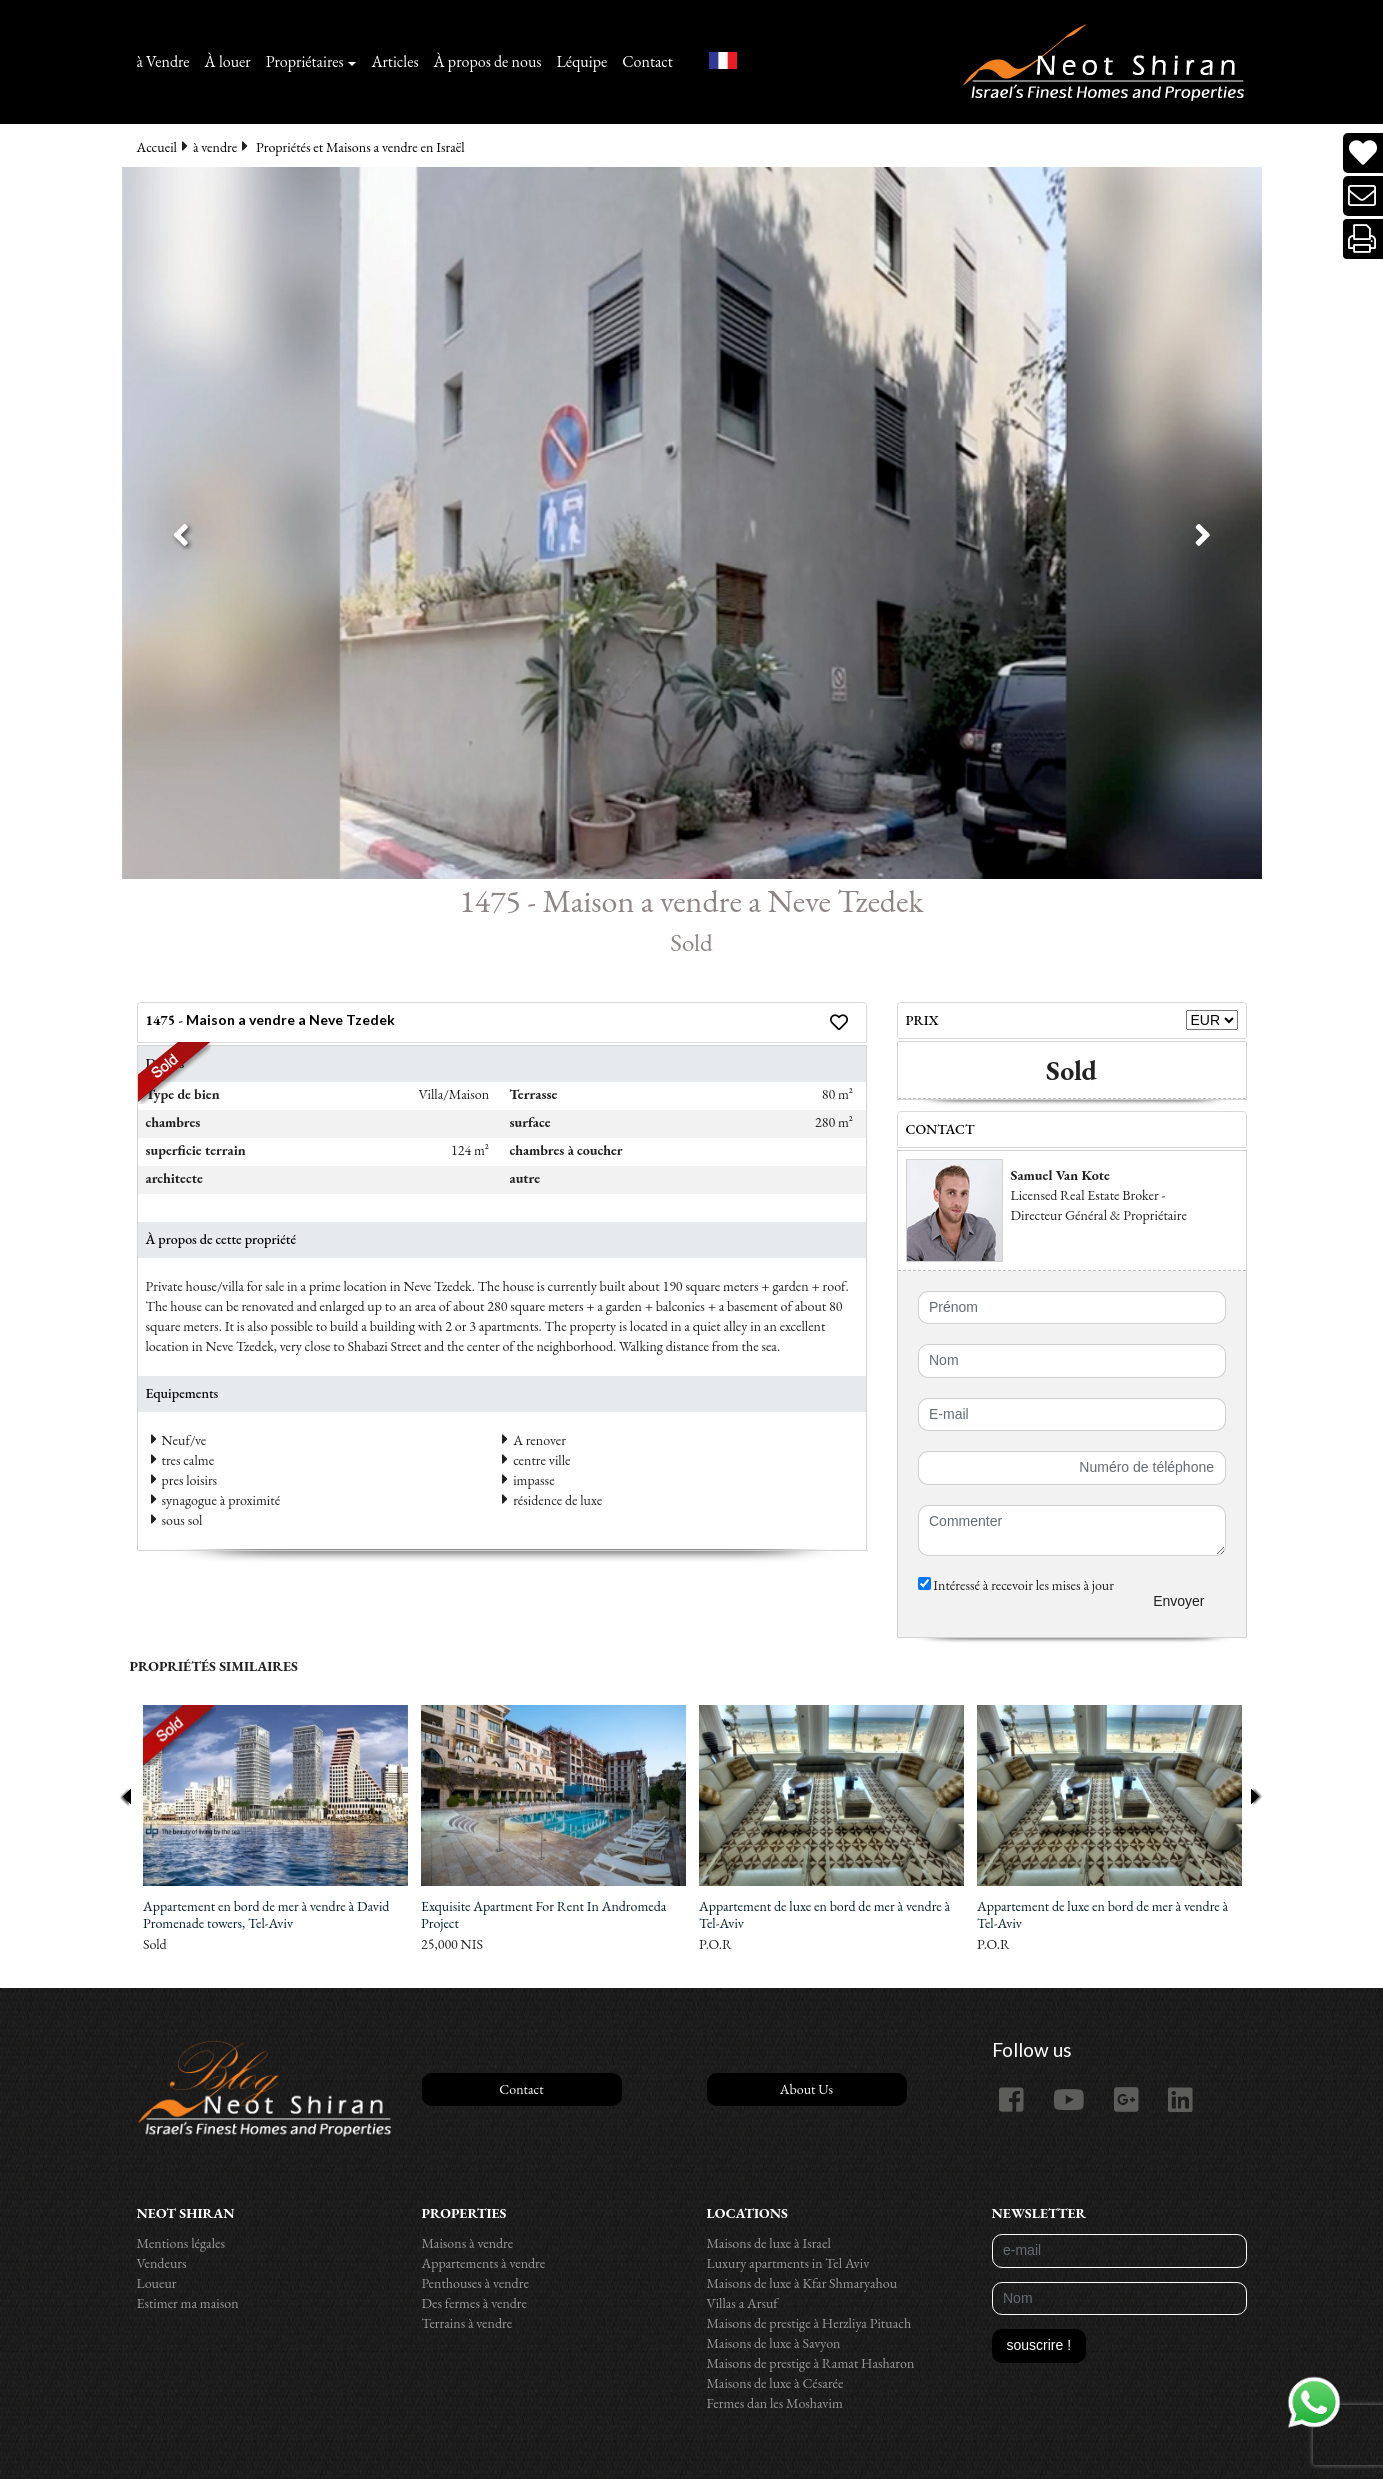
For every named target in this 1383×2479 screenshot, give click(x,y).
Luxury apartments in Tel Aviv (788, 2263)
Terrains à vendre (467, 2323)
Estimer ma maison (188, 2303)
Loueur (157, 2283)
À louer (228, 61)
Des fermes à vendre (475, 2303)
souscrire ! (1039, 2345)
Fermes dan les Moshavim (775, 2403)
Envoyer (1178, 1601)
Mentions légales (181, 2243)
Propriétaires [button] (305, 61)
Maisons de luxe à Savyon (774, 2343)
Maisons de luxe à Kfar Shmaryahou (802, 2283)
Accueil (157, 147)
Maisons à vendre (468, 2243)
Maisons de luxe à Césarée (775, 2383)
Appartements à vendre (484, 2263)
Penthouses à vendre (475, 2283)
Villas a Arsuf (742, 2303)
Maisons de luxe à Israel (769, 2243)
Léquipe (582, 61)
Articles (394, 61)
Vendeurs (162, 2263)
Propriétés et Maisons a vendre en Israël (360, 147)
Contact (647, 61)
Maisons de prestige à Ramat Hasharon (811, 2363)
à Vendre (163, 61)
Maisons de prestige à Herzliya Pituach (809, 2323)
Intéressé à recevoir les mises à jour (1016, 1585)
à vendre (215, 147)
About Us (806, 2089)
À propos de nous (488, 61)
